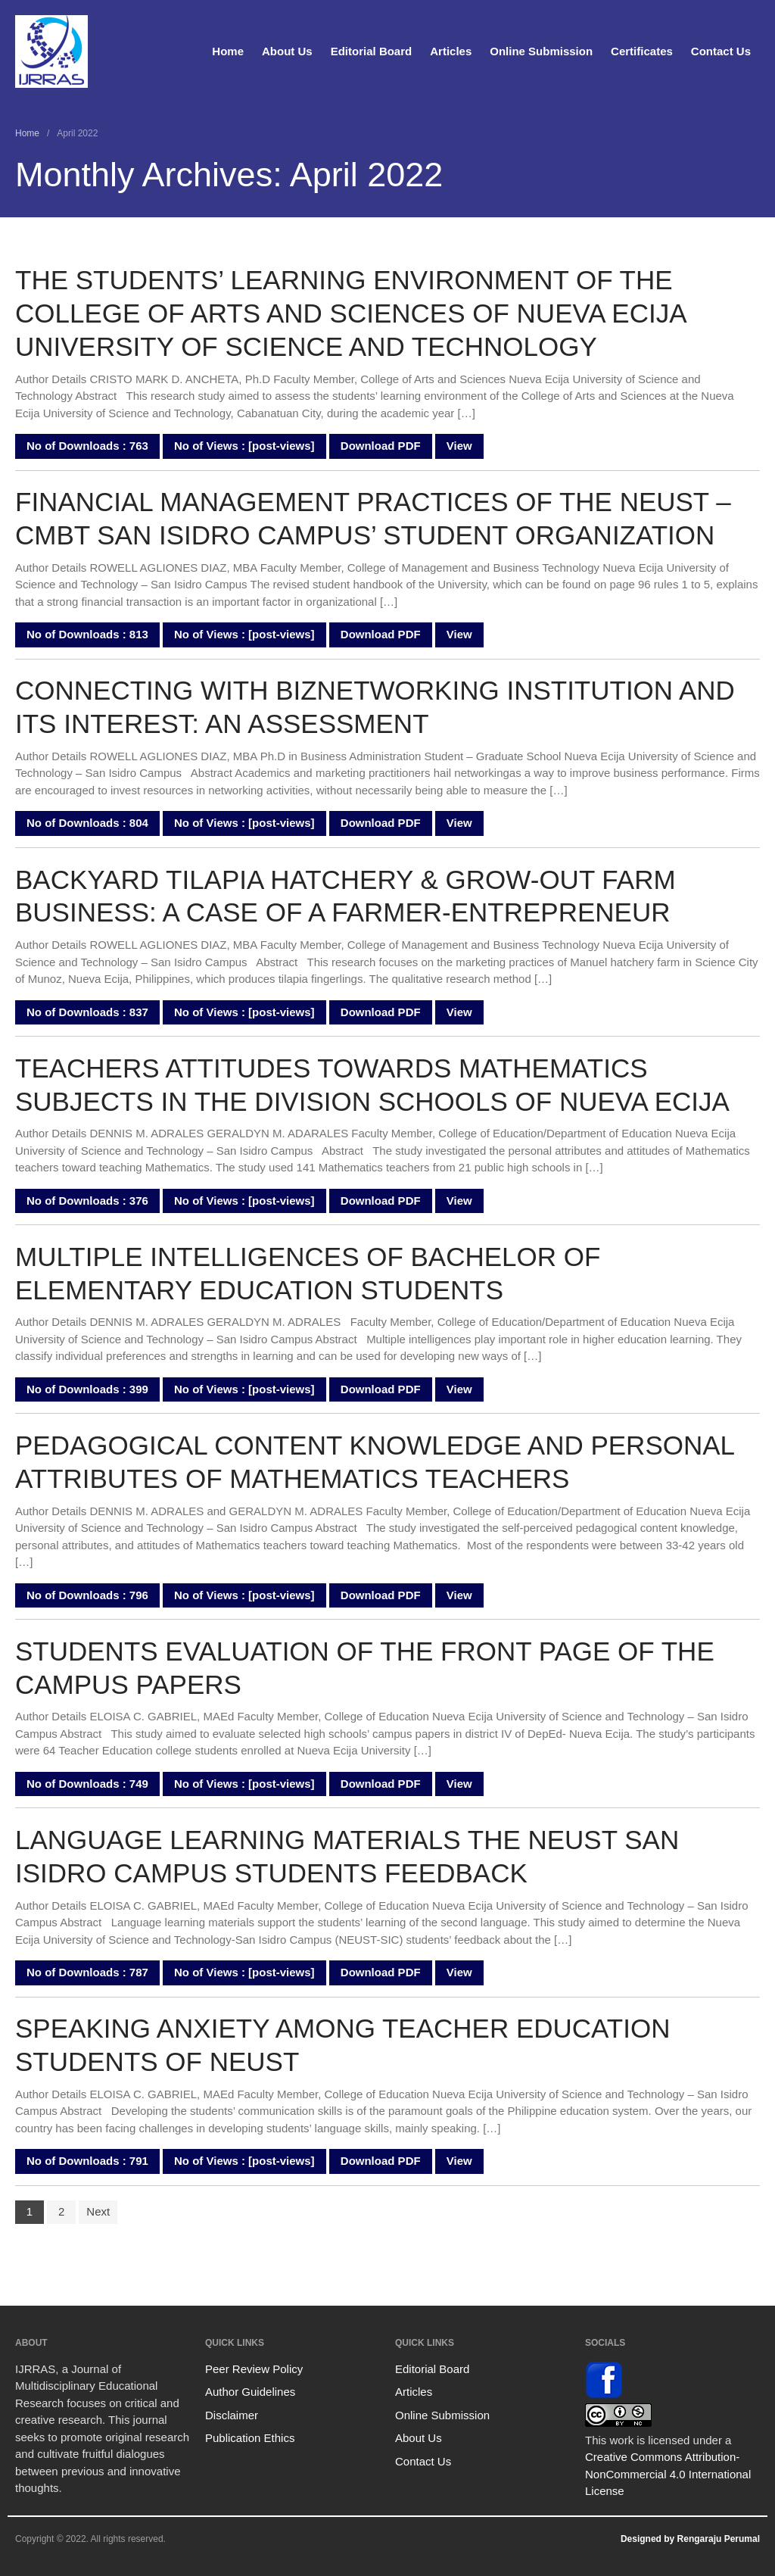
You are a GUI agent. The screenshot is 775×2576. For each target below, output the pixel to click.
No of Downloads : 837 (87, 1012)
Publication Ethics (249, 2437)
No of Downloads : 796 (87, 1595)
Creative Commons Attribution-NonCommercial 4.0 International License (668, 2473)
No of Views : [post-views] (244, 445)
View (459, 445)
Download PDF (381, 445)
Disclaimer (231, 2415)
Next (98, 2211)
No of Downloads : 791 (87, 2160)
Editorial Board (371, 51)
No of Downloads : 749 (87, 1783)
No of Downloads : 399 (87, 1389)
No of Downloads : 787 (87, 1972)
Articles (451, 51)
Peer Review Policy (254, 2368)
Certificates (642, 51)
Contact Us (721, 51)
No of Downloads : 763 (87, 445)
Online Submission (541, 51)
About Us (287, 51)
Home (228, 51)
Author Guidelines (250, 2391)
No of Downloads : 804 (87, 822)
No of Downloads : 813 (87, 634)
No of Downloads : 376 (87, 1200)
